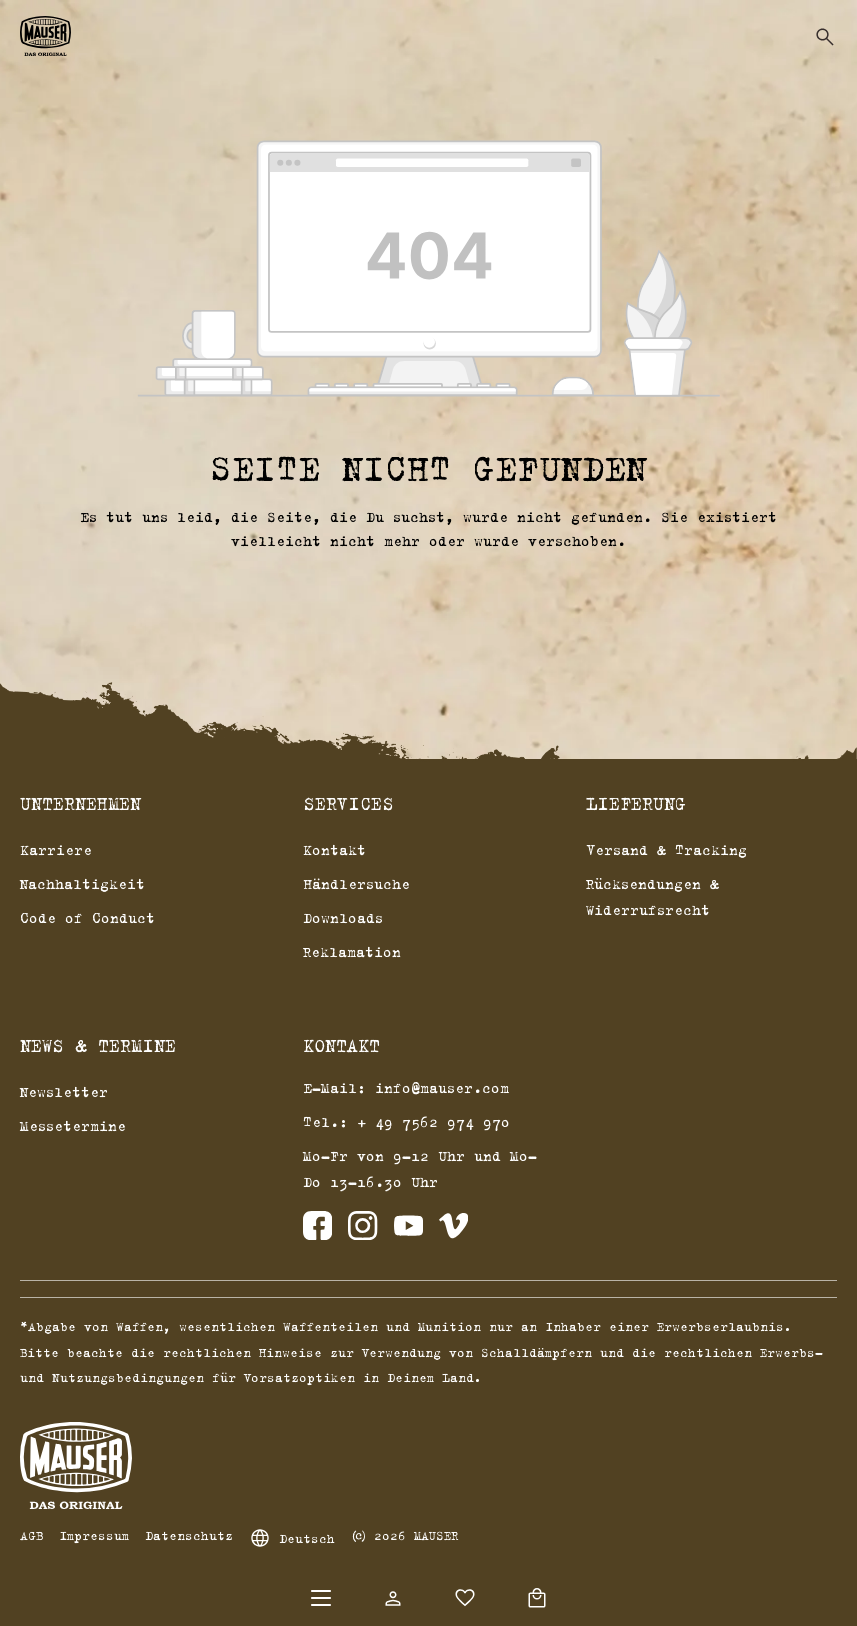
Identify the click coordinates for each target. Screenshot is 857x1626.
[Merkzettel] (465, 1598)
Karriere (56, 849)
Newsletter (64, 1091)
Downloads (343, 917)
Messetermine (73, 1125)
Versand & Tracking (666, 849)
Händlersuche (356, 883)
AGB (31, 1535)
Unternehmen (80, 804)
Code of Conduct (87, 917)
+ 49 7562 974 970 (433, 1121)
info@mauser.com (442, 1087)
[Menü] (321, 1598)
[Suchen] (825, 37)
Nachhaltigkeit (82, 883)
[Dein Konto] (393, 1598)
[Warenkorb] (537, 1598)
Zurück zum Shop (429, 589)
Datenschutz (189, 1535)
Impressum (94, 1535)
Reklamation (352, 951)
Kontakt (334, 849)
